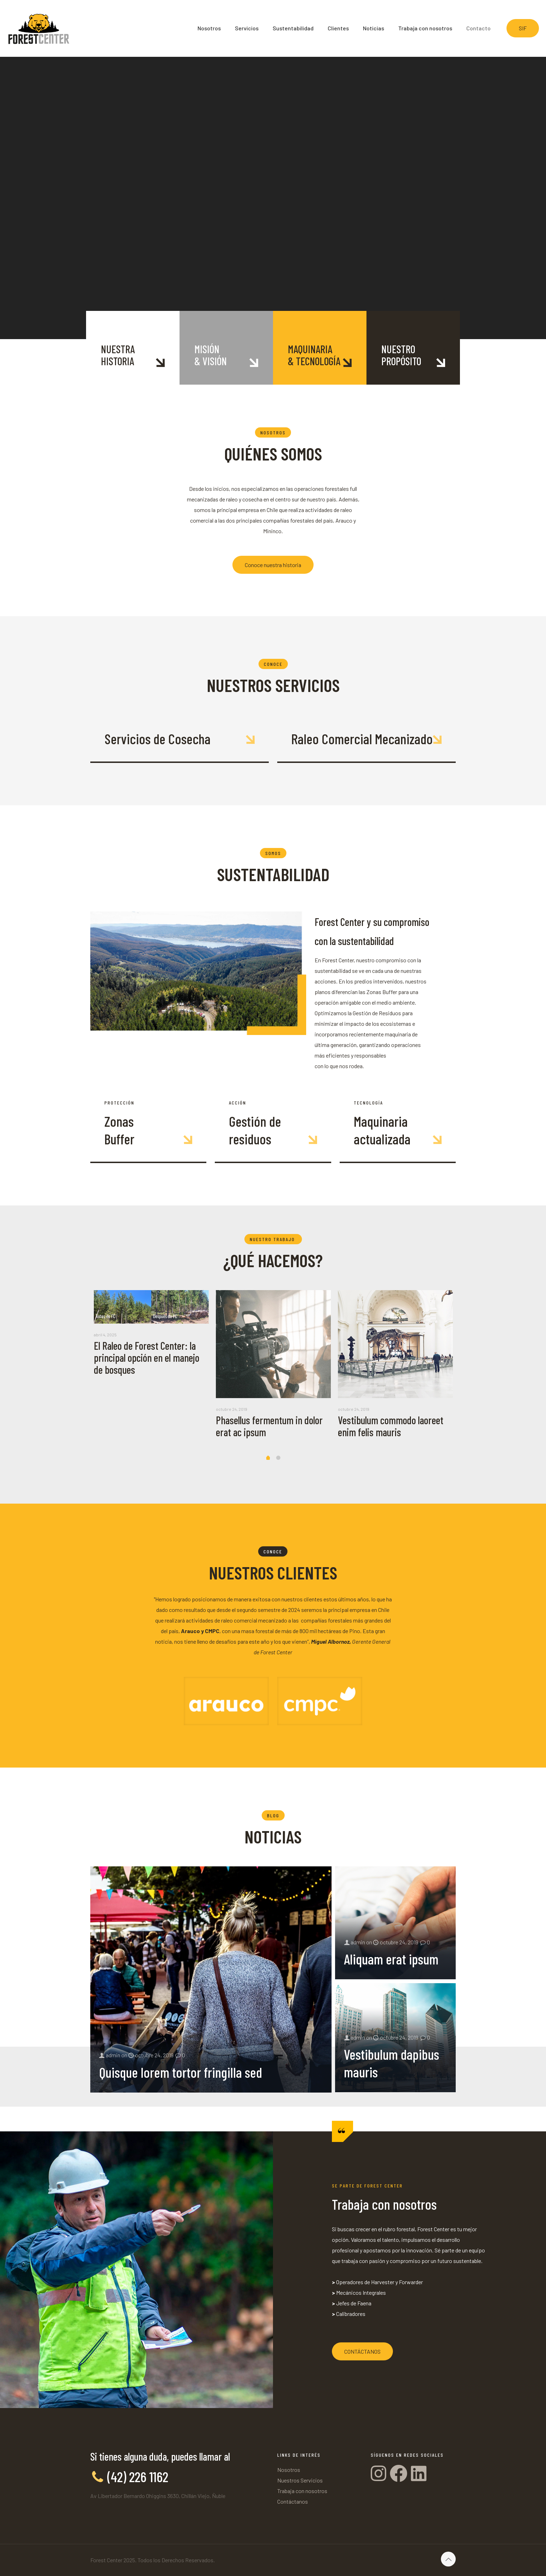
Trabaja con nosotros (302, 2490)
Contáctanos (292, 2501)
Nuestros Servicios (300, 2480)
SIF (523, 28)
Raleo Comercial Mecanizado (362, 738)
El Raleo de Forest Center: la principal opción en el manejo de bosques (146, 1357)
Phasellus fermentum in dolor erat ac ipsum (269, 1426)
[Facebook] (400, 2473)
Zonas (119, 1121)
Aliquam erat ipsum (391, 1958)
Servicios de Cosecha (157, 738)
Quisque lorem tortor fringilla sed (180, 2072)
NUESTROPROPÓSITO (401, 355)
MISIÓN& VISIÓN (210, 355)
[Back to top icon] (448, 2559)
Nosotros (288, 2469)
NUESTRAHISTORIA (118, 355)
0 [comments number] (183, 2055)
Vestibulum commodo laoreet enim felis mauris (390, 1426)
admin (113, 2055)
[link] (226, 1701)
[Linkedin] (418, 2473)
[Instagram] (380, 2473)
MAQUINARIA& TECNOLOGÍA (314, 355)
